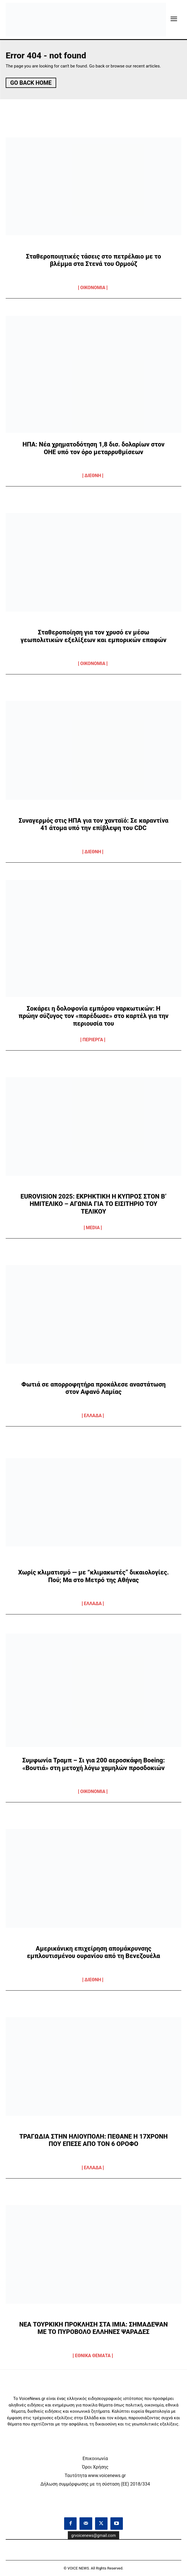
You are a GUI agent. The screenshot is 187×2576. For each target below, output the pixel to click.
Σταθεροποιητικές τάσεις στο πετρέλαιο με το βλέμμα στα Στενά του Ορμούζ (93, 260)
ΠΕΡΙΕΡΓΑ (93, 1040)
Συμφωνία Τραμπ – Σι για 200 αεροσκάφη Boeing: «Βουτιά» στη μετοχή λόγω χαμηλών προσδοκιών (93, 1764)
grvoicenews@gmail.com (93, 2535)
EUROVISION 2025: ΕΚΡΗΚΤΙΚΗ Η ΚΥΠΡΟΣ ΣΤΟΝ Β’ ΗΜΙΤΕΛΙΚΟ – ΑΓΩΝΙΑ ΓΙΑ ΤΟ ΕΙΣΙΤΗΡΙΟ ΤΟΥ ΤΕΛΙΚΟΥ (93, 1204)
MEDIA (93, 1227)
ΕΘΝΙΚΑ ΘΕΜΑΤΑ (93, 2355)
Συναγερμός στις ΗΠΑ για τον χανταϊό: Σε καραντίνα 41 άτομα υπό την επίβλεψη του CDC (93, 824)
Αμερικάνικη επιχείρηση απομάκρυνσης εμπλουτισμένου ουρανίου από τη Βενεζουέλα (93, 1952)
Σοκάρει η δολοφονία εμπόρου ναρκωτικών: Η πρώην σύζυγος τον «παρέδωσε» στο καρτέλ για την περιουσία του (93, 1016)
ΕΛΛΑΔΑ (93, 1415)
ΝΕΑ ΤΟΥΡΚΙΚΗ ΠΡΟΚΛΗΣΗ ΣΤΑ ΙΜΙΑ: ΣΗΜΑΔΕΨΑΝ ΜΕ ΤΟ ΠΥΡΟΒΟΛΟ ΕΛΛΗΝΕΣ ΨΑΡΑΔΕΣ (93, 2328)
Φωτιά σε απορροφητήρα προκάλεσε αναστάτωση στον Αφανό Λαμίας (93, 1388)
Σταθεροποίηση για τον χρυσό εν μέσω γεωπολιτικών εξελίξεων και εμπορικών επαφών (94, 636)
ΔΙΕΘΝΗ (93, 475)
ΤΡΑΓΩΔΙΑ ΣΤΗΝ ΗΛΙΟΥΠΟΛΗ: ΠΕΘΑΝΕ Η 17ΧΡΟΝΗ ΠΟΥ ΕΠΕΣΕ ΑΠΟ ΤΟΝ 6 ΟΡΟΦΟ (93, 2140)
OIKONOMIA (93, 287)
